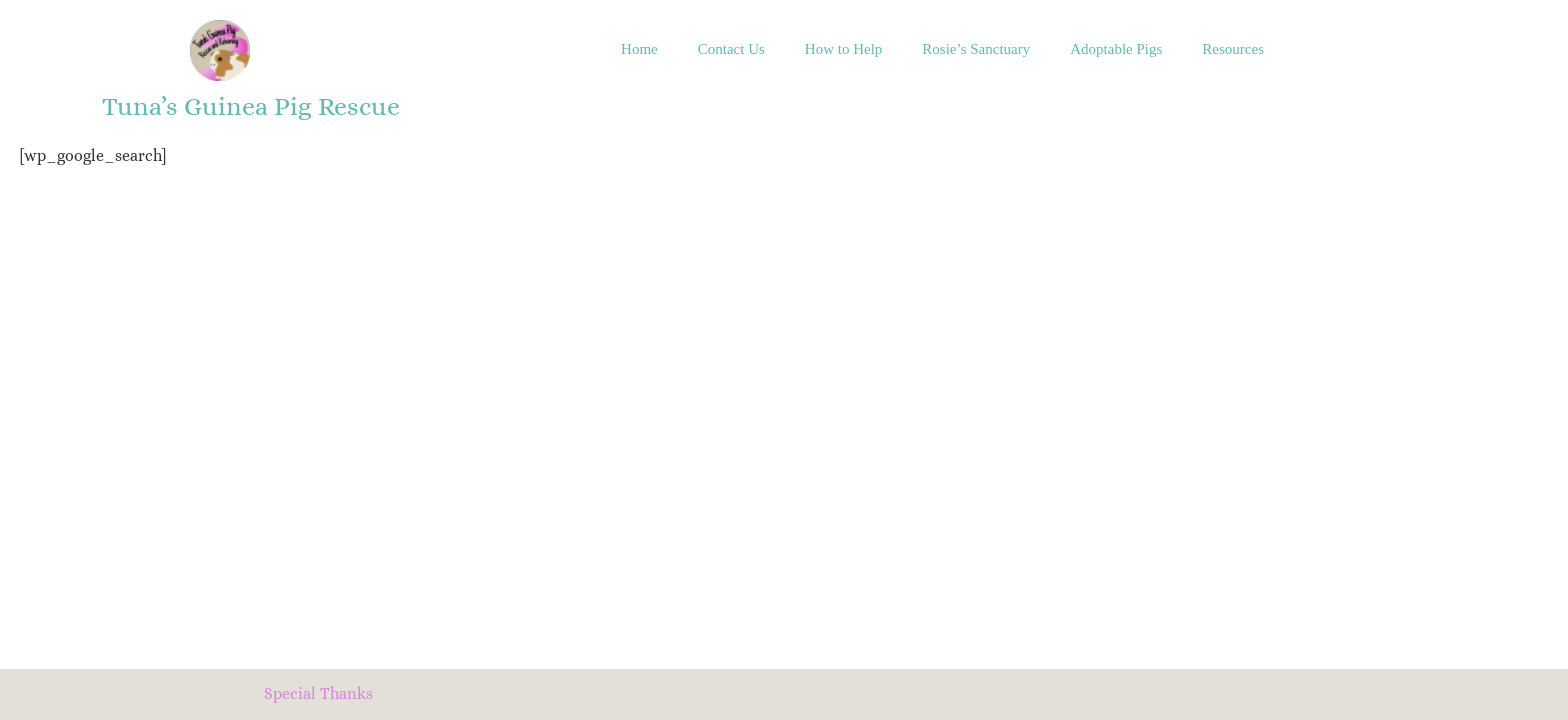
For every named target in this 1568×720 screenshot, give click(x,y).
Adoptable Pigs (1116, 49)
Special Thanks (318, 693)
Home (639, 49)
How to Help (844, 49)
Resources (1233, 49)
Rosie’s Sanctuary (976, 49)
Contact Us (731, 49)
